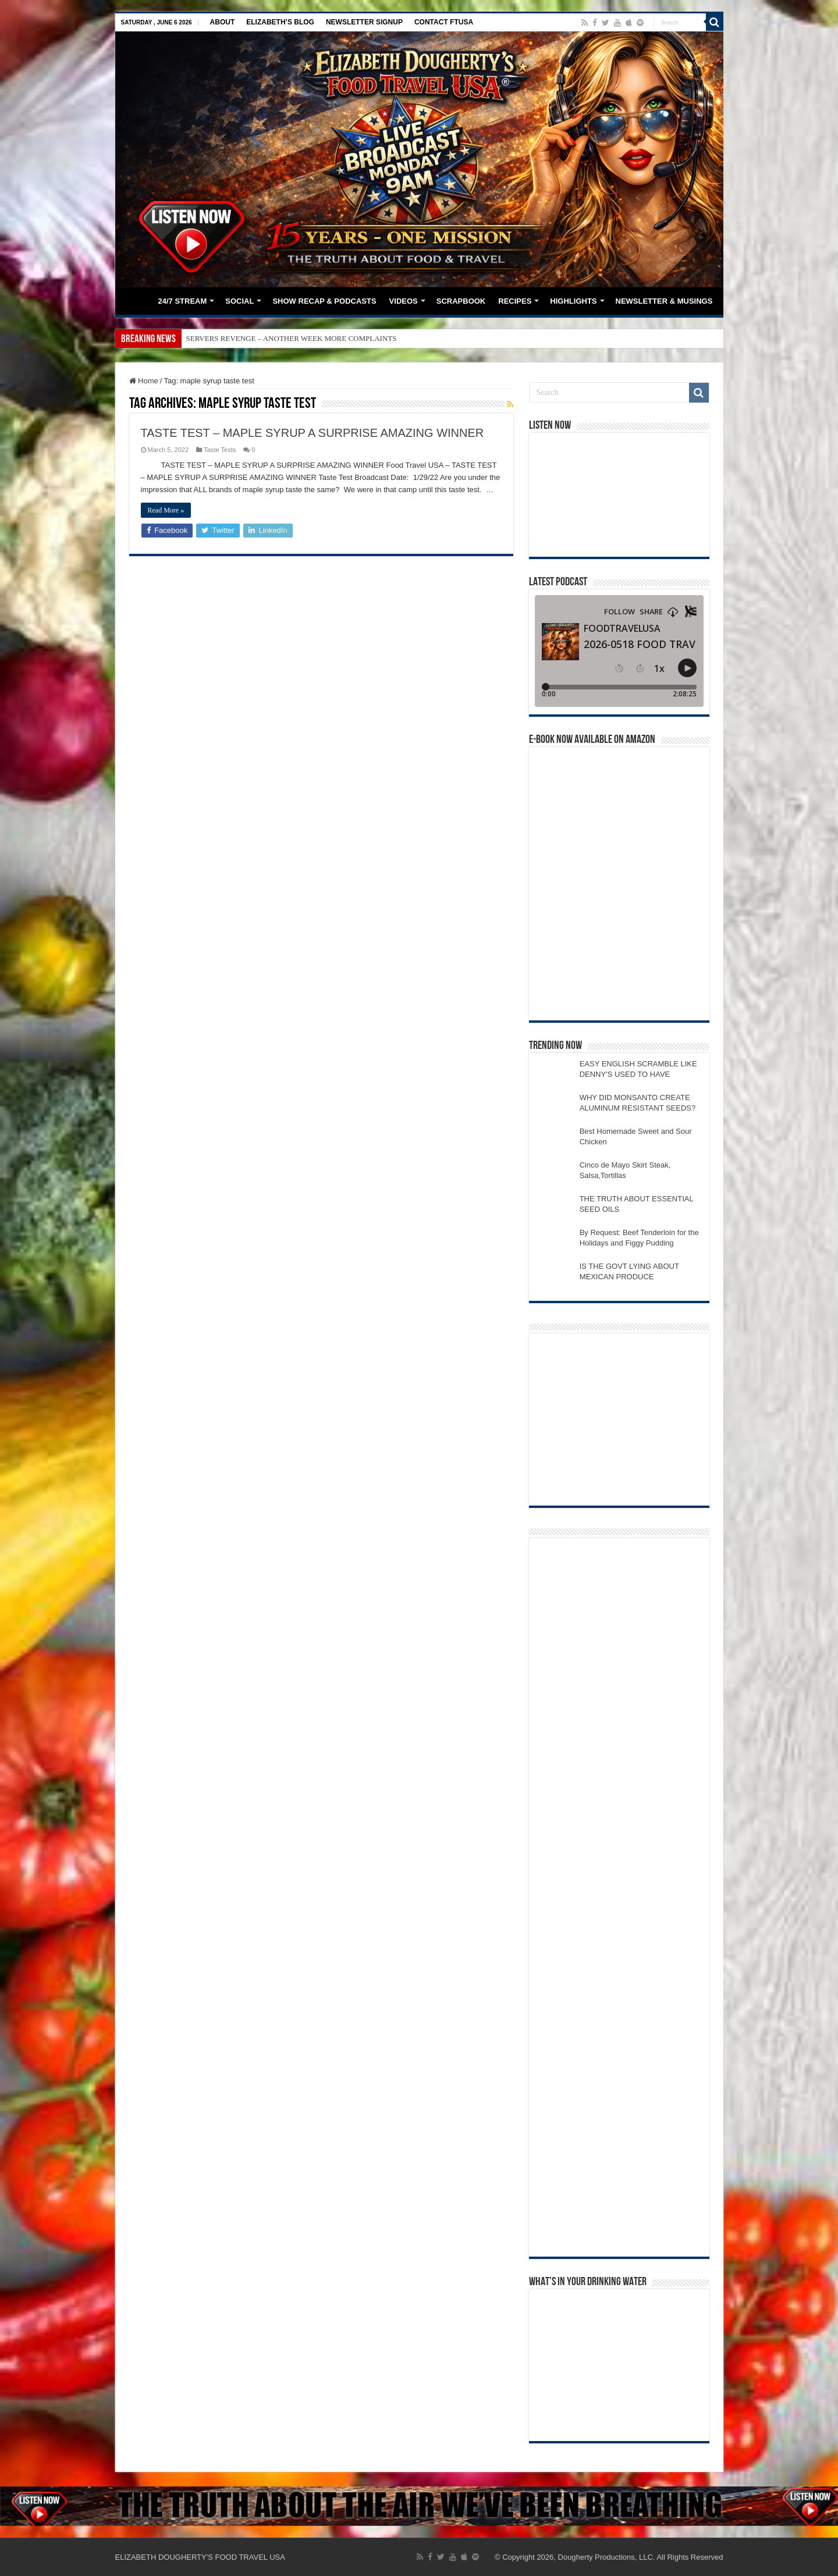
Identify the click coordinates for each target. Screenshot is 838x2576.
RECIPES (514, 301)
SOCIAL (239, 301)
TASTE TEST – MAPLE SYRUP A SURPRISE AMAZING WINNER (312, 432)
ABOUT (222, 22)
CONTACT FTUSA (443, 22)
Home (143, 380)
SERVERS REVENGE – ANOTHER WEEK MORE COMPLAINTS (291, 338)
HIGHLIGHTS (573, 301)
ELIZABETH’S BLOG (280, 22)
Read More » (166, 510)
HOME (136, 299)
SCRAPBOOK (461, 301)
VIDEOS (403, 301)
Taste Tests (220, 449)
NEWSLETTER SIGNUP (364, 22)
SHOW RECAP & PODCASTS (324, 301)
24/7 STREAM (182, 301)
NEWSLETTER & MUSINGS (664, 301)
